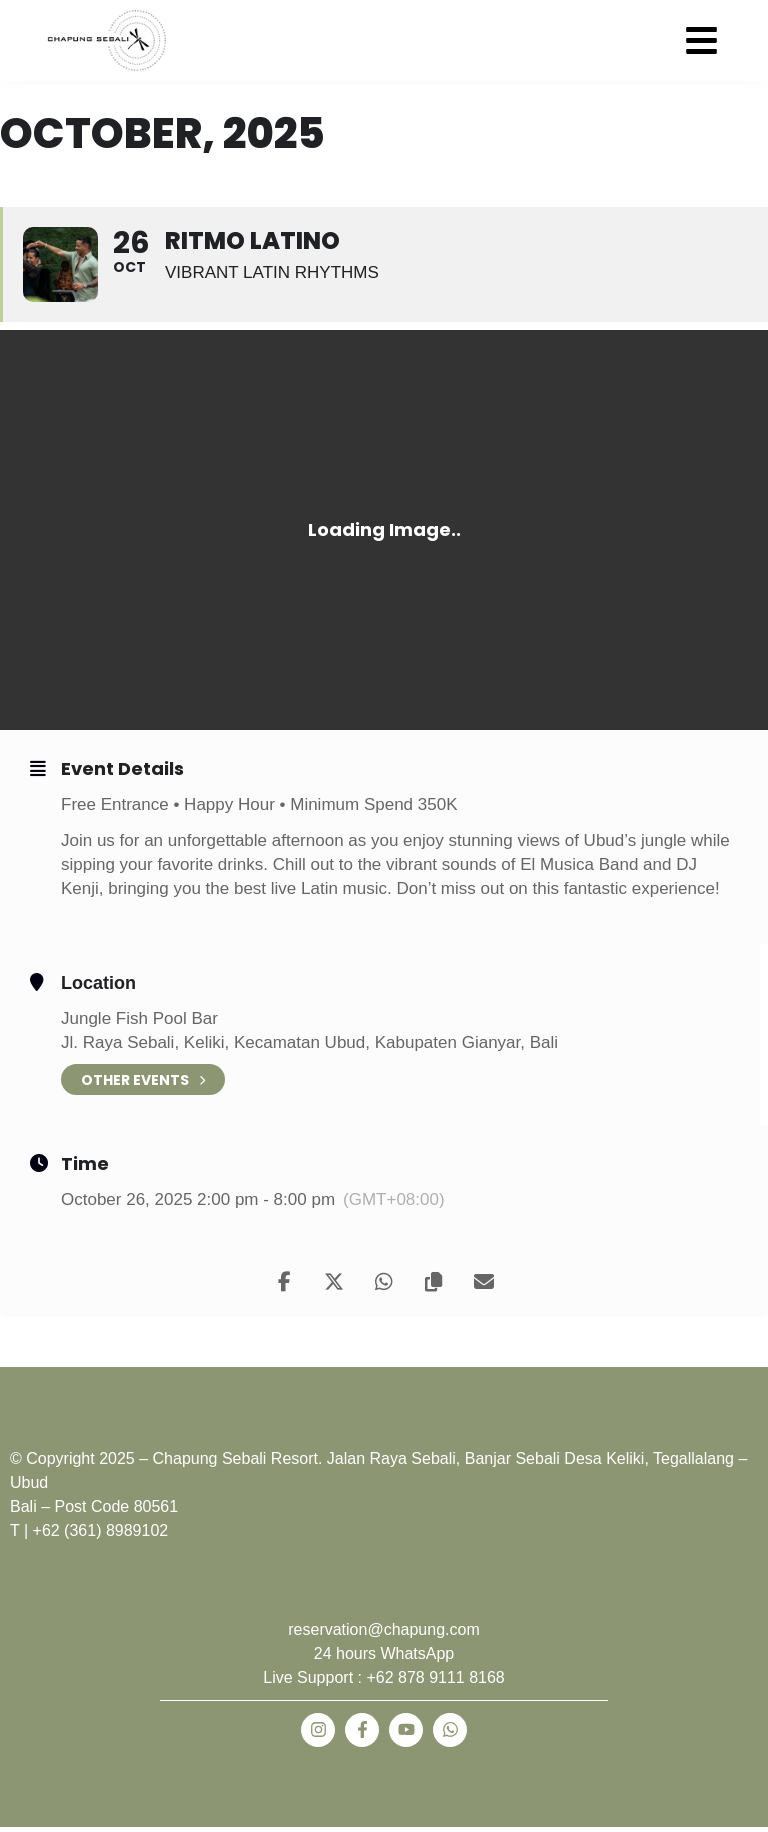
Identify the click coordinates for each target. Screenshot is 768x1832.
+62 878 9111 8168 (435, 1677)
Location (98, 983)
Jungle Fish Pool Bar (139, 1018)
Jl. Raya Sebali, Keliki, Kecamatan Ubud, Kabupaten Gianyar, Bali (309, 1042)
